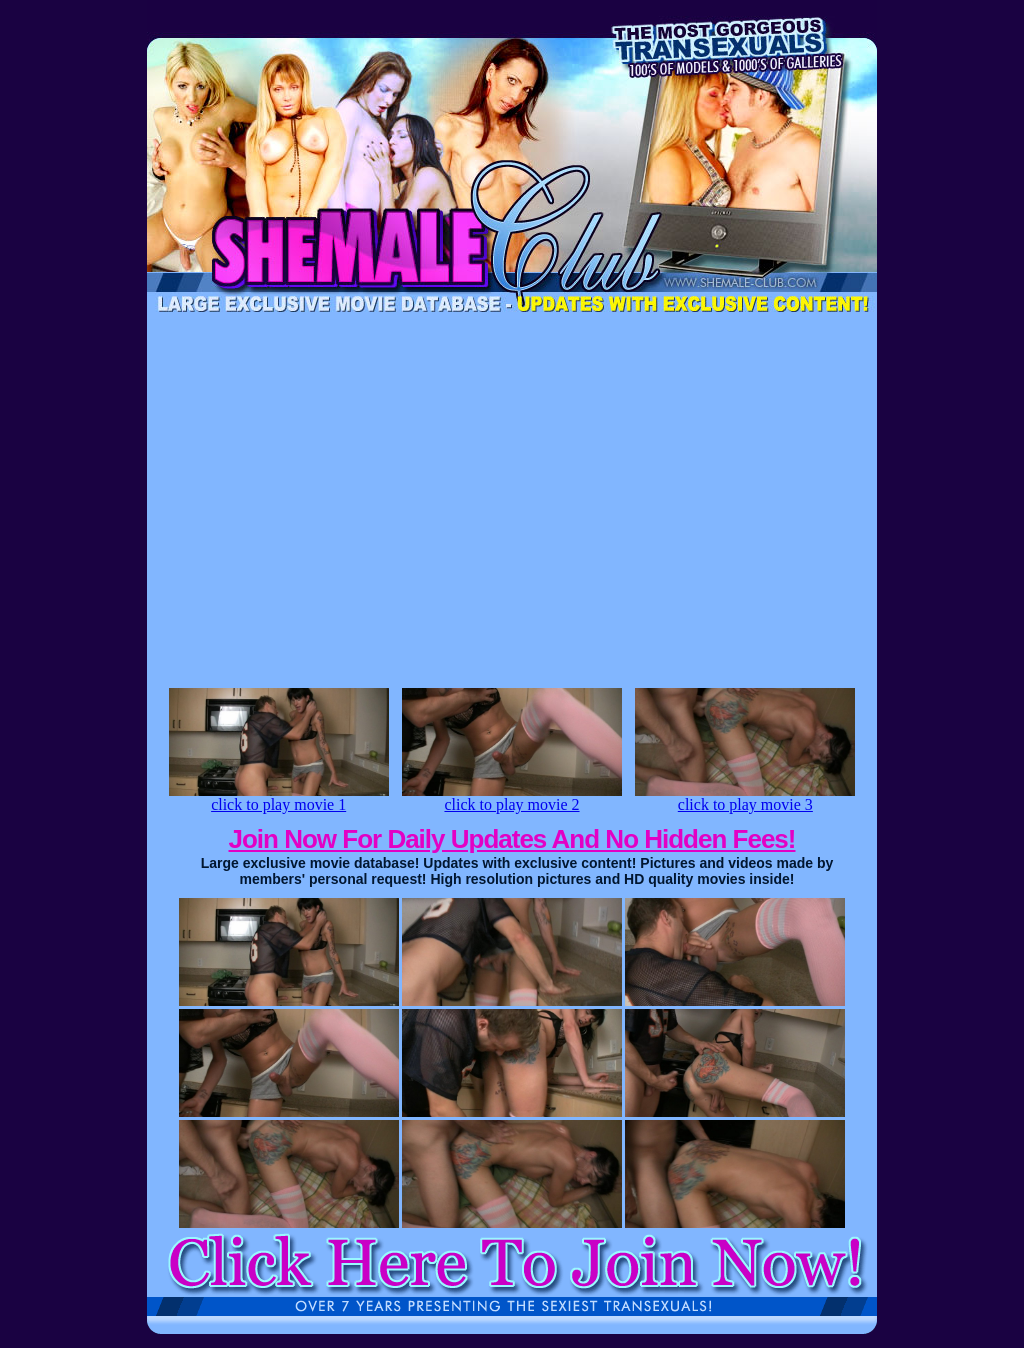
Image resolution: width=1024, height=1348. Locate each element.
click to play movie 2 (512, 797)
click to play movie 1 (279, 797)
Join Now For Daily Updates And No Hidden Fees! (512, 839)
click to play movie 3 (745, 797)
